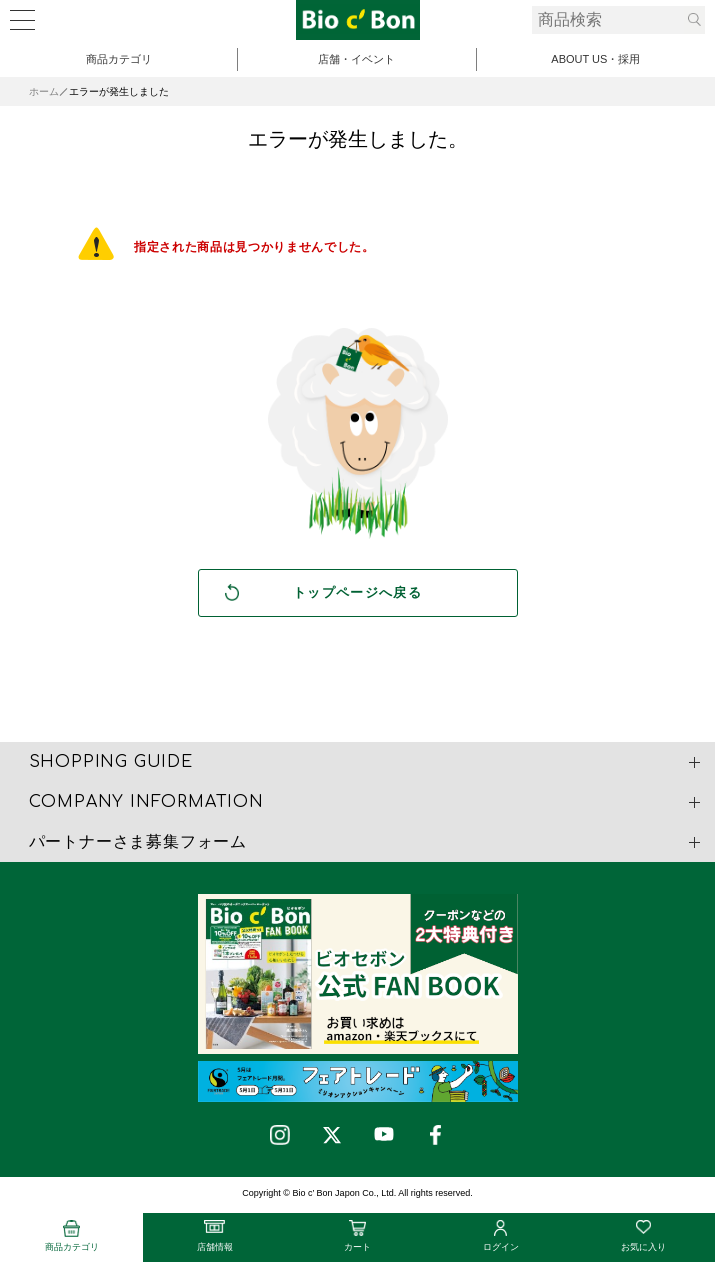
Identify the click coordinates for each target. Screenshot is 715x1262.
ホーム (44, 91)
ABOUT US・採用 (595, 59)
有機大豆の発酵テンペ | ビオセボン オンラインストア (358, 20)
